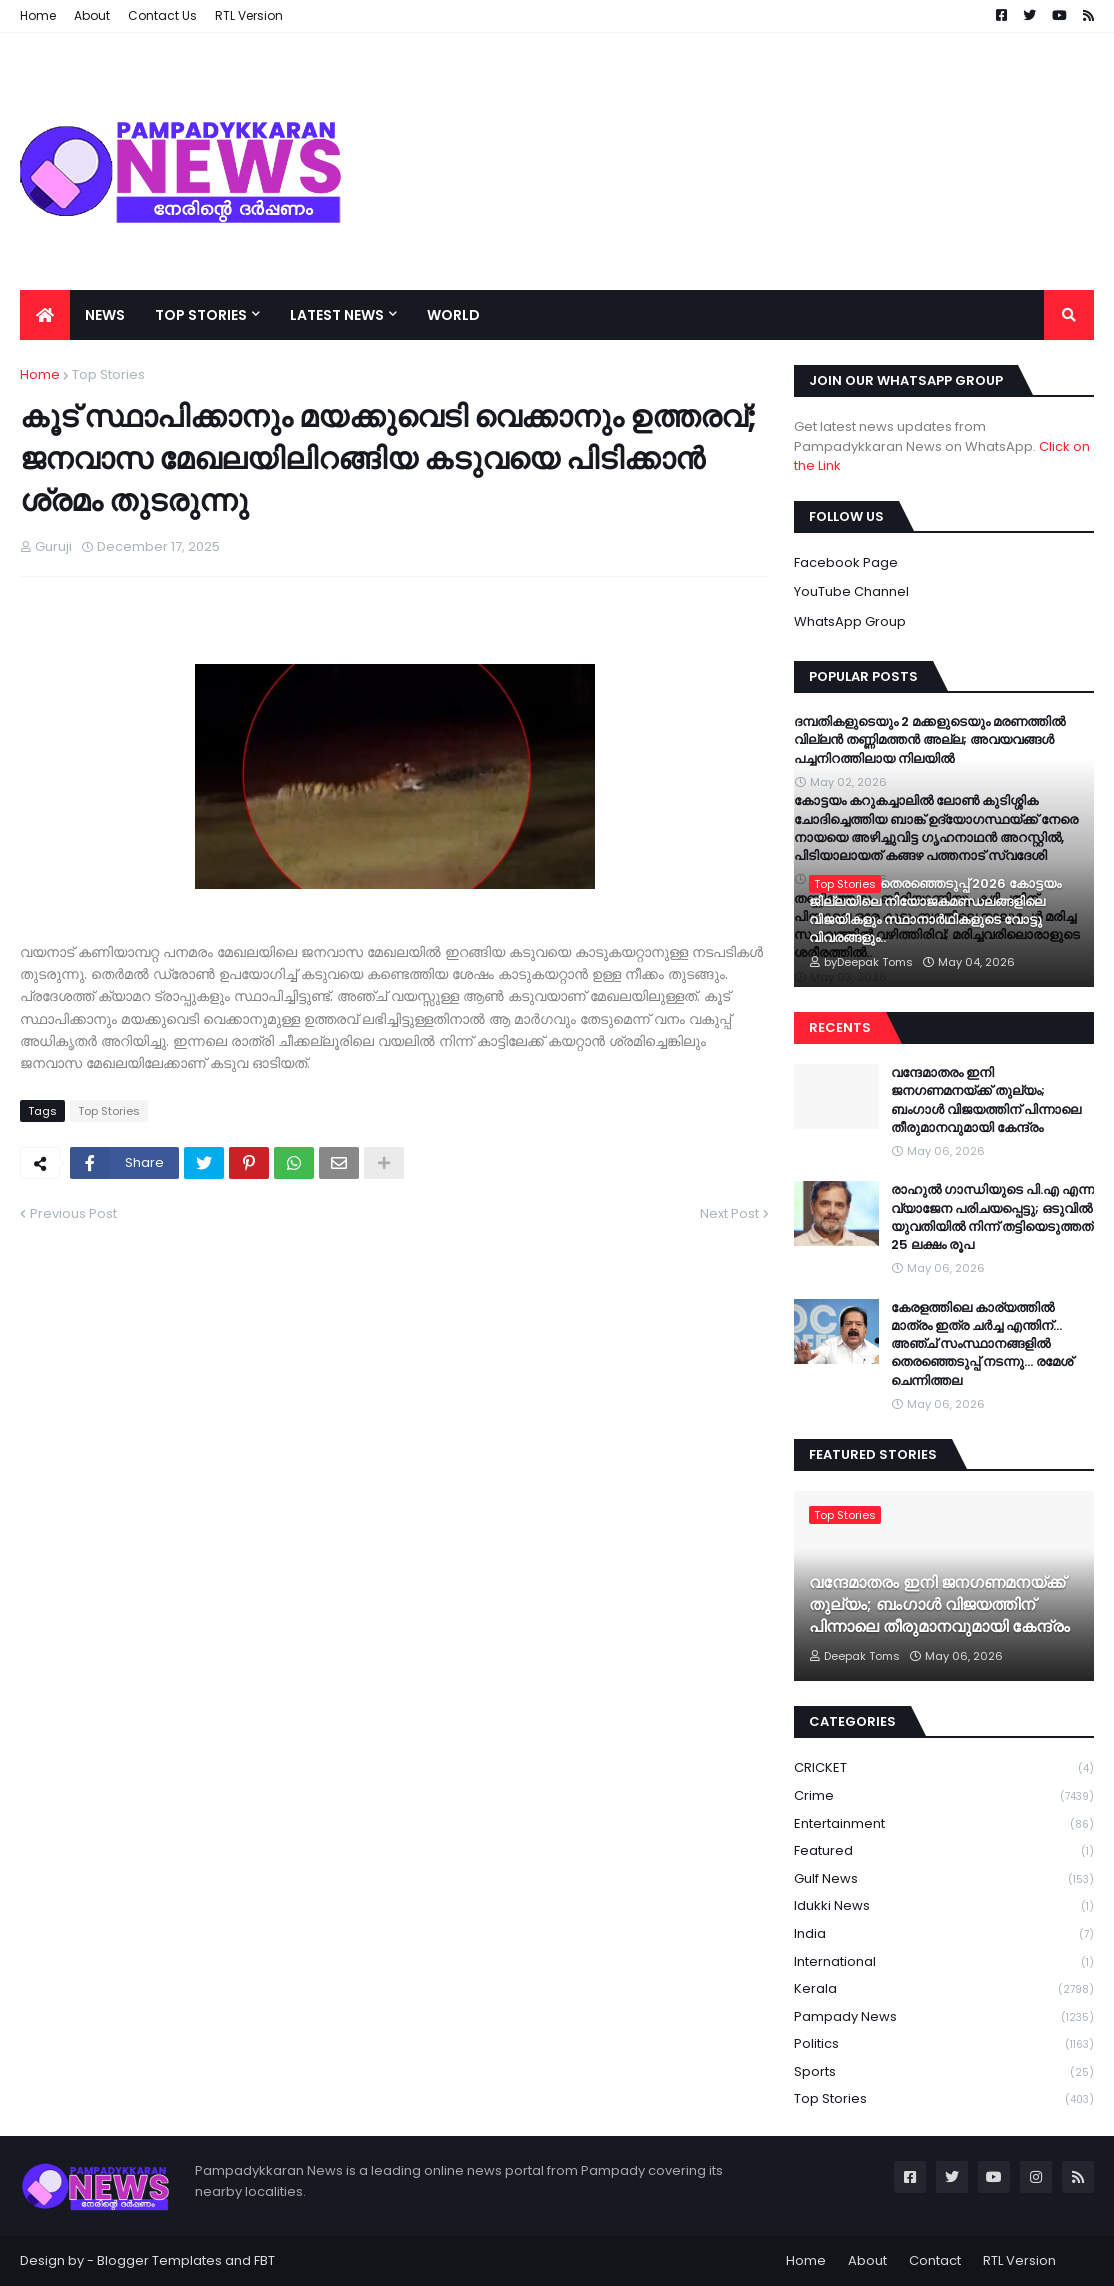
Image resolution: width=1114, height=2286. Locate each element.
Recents (840, 1027)
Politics (944, 2044)
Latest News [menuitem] (337, 315)
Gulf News (944, 1879)
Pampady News (944, 2017)
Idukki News (944, 1906)
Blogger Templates (159, 2260)
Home (40, 374)
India (944, 1934)
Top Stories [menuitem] (201, 315)
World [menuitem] (453, 315)
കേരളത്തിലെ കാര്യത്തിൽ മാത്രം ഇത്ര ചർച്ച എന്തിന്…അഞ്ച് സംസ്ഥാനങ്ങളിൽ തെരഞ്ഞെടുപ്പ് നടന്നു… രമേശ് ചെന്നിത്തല (982, 1344)
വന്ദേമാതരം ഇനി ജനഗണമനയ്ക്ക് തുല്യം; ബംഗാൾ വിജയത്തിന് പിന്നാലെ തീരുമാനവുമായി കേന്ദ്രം (986, 1100)
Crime (944, 1796)
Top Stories (108, 374)
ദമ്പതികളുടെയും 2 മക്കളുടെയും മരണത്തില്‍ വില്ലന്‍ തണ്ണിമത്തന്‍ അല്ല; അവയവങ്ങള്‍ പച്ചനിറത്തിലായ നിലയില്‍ (929, 740)
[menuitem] (45, 315)
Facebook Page (846, 562)
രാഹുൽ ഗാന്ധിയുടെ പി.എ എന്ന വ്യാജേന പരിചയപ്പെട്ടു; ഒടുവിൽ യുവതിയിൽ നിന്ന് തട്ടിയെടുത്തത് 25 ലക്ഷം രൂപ (992, 1217)
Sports (944, 2072)
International (944, 1962)
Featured (944, 1851)
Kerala (944, 1989)
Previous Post (73, 1213)
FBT (264, 2260)
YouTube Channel (851, 591)
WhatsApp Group (850, 621)
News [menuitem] (105, 315)
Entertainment (944, 1824)
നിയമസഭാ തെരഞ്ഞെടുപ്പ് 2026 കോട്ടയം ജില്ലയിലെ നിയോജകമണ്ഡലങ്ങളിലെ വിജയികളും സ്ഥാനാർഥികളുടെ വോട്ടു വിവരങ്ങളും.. (935, 911)
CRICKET (944, 1768)
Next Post (729, 1213)
